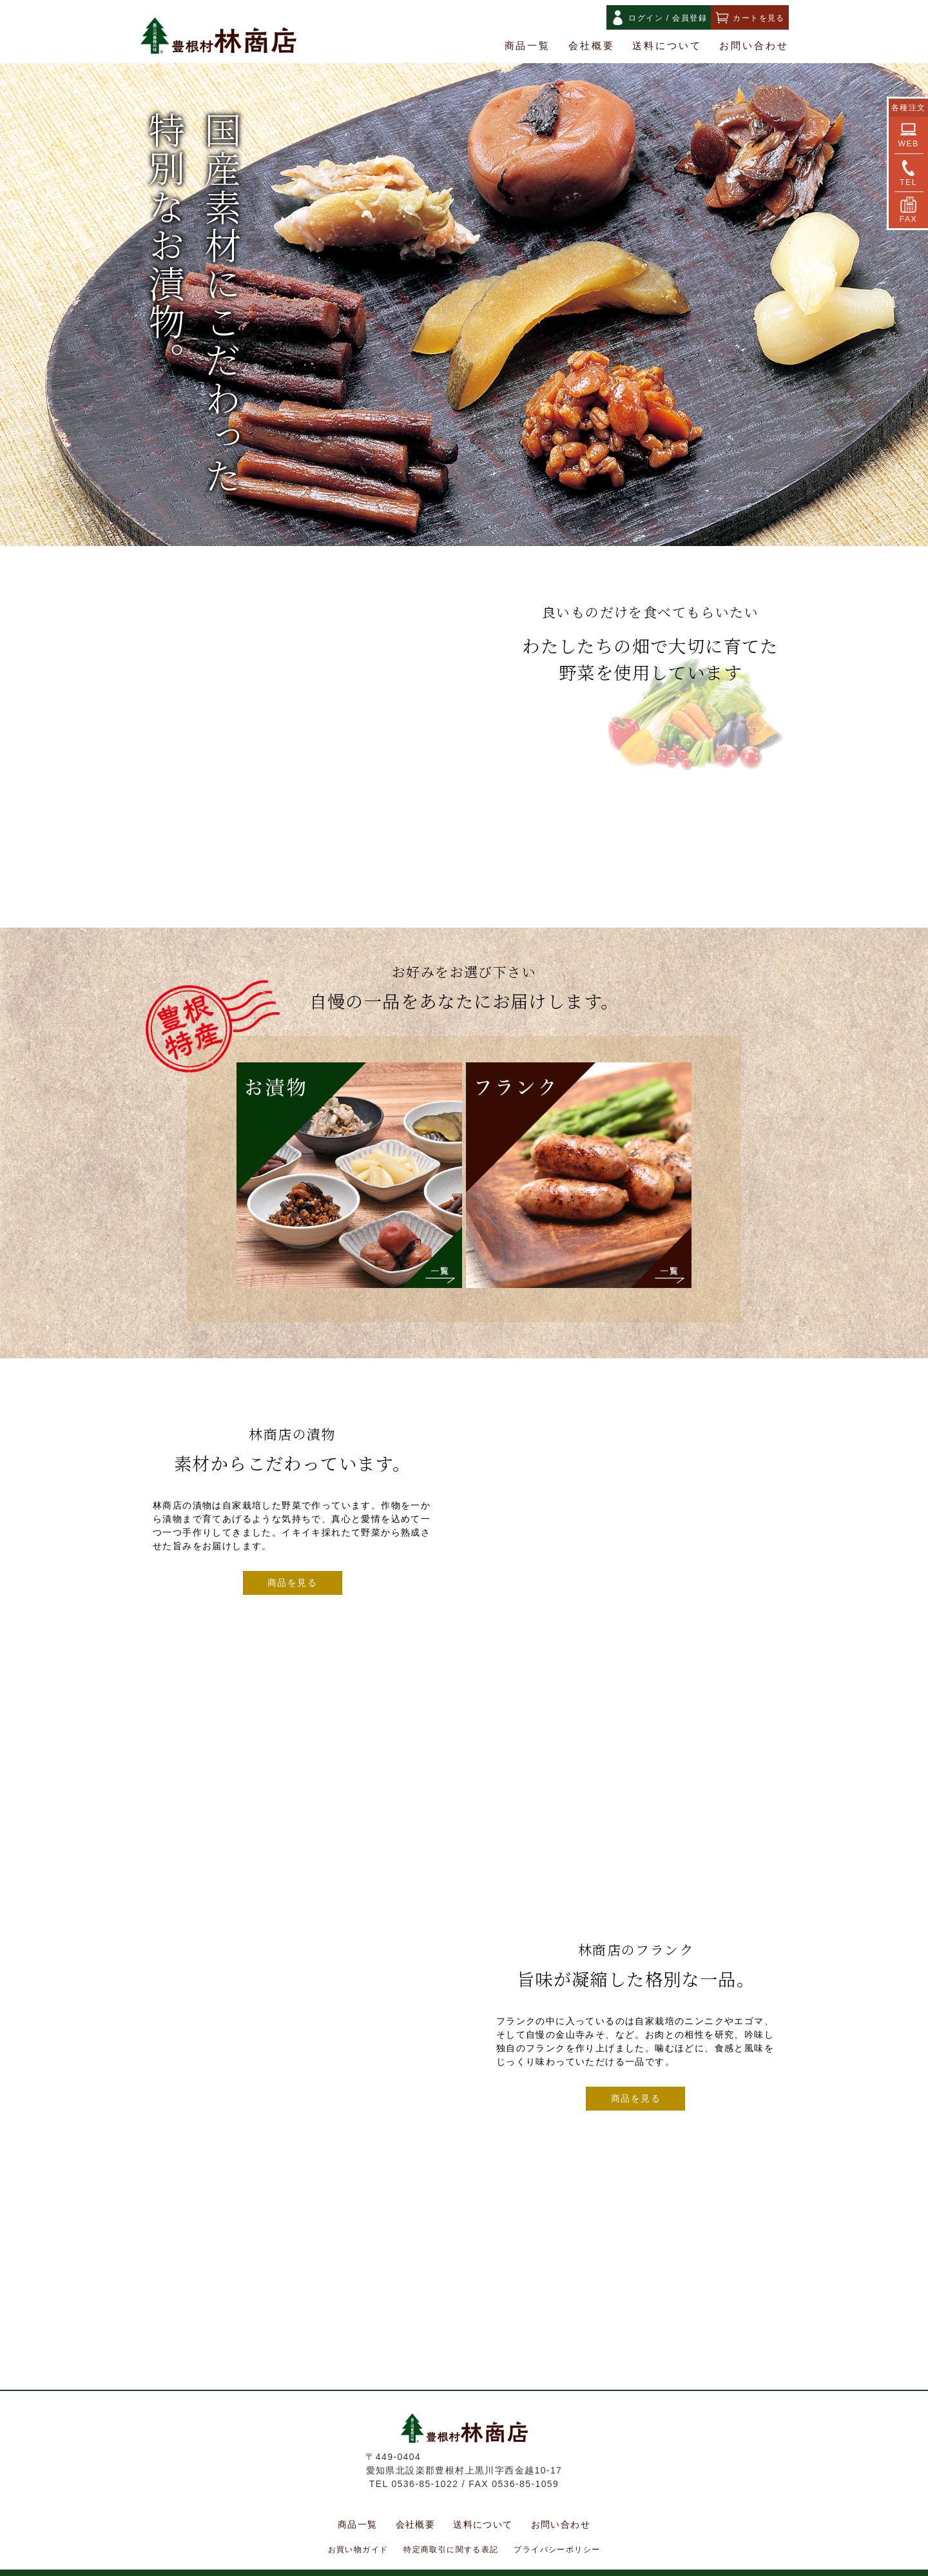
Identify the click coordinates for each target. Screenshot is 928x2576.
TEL (908, 173)
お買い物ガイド (358, 2531)
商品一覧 (528, 46)
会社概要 (591, 46)
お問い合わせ (754, 46)
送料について (667, 46)
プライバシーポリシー (557, 2531)
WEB (908, 134)
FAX (908, 210)
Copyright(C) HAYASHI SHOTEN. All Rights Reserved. (463, 2564)
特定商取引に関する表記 (450, 2531)
